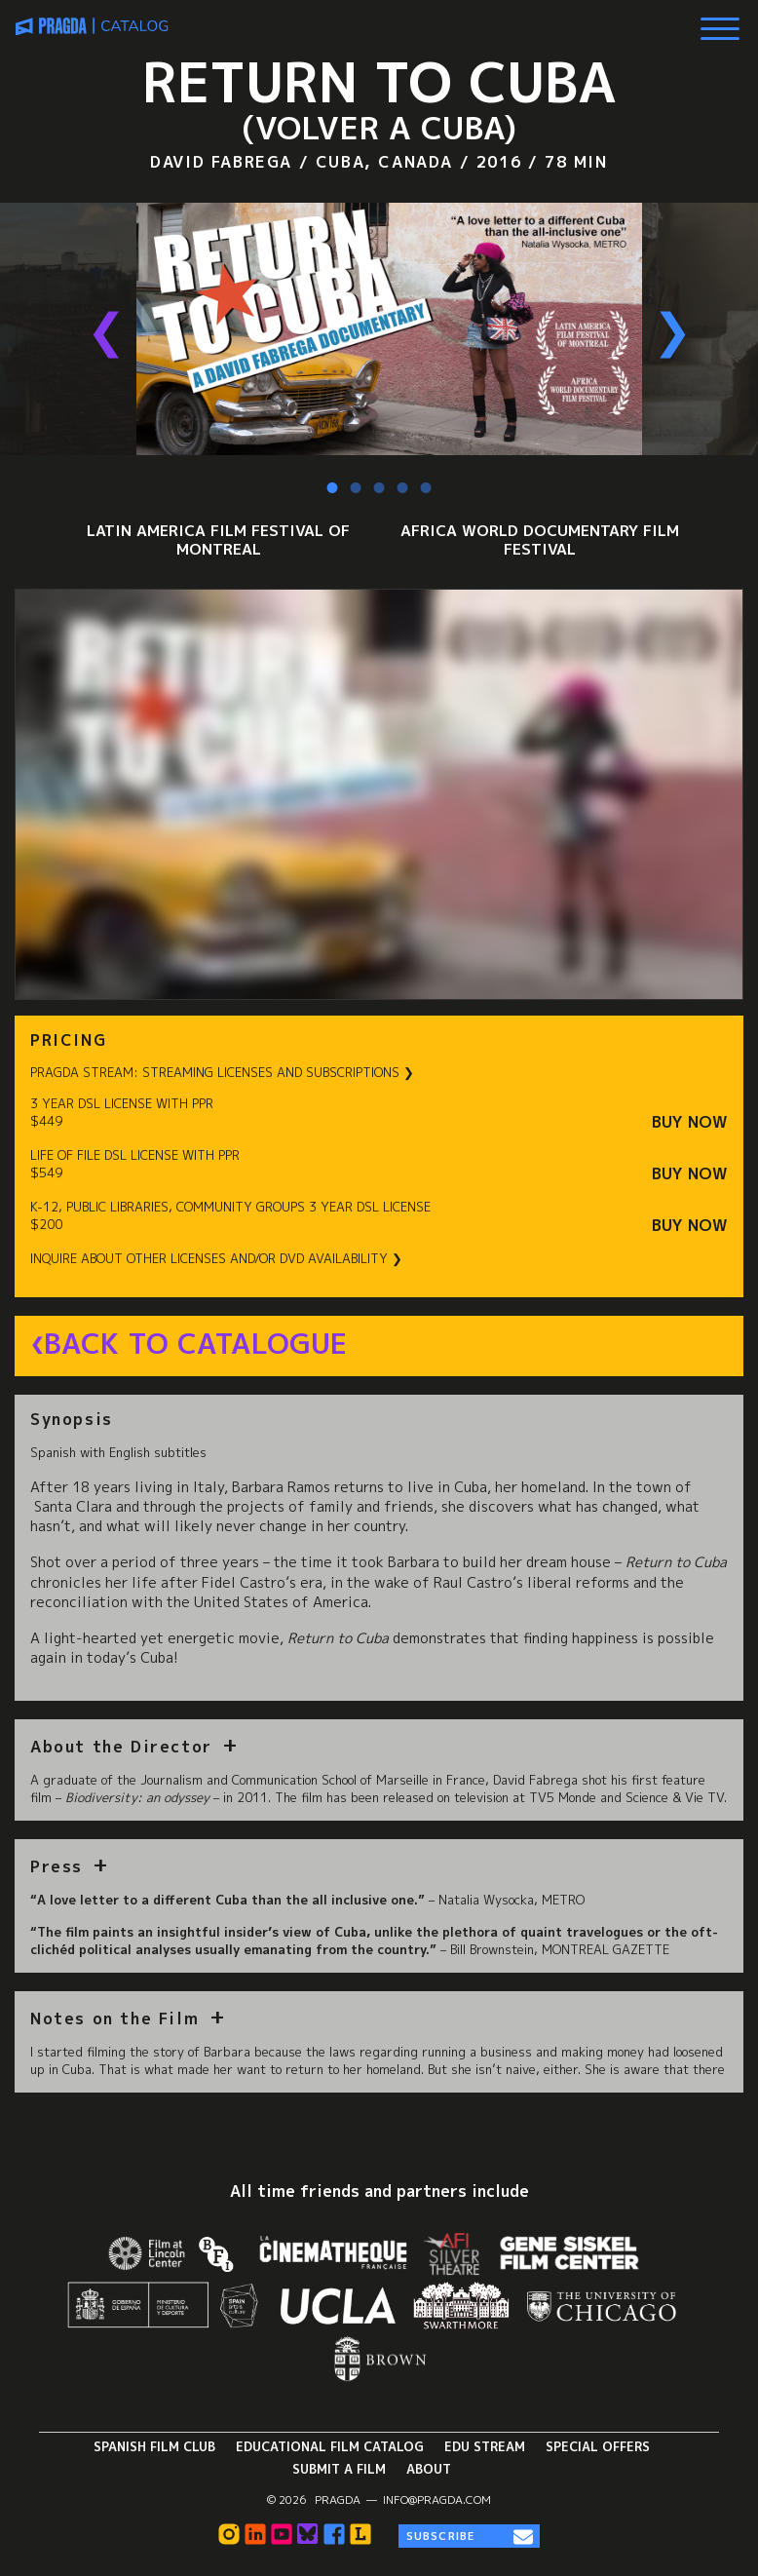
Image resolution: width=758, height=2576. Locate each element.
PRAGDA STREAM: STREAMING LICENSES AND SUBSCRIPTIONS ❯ (222, 1072)
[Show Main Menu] (720, 21)
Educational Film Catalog (330, 2446)
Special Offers (598, 2446)
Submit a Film (339, 2469)
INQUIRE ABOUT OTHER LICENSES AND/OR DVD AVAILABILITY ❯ (216, 1258)
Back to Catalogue (195, 1344)
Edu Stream (484, 2446)
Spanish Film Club (154, 2446)
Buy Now (690, 1122)
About (428, 2469)
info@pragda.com (437, 2500)
